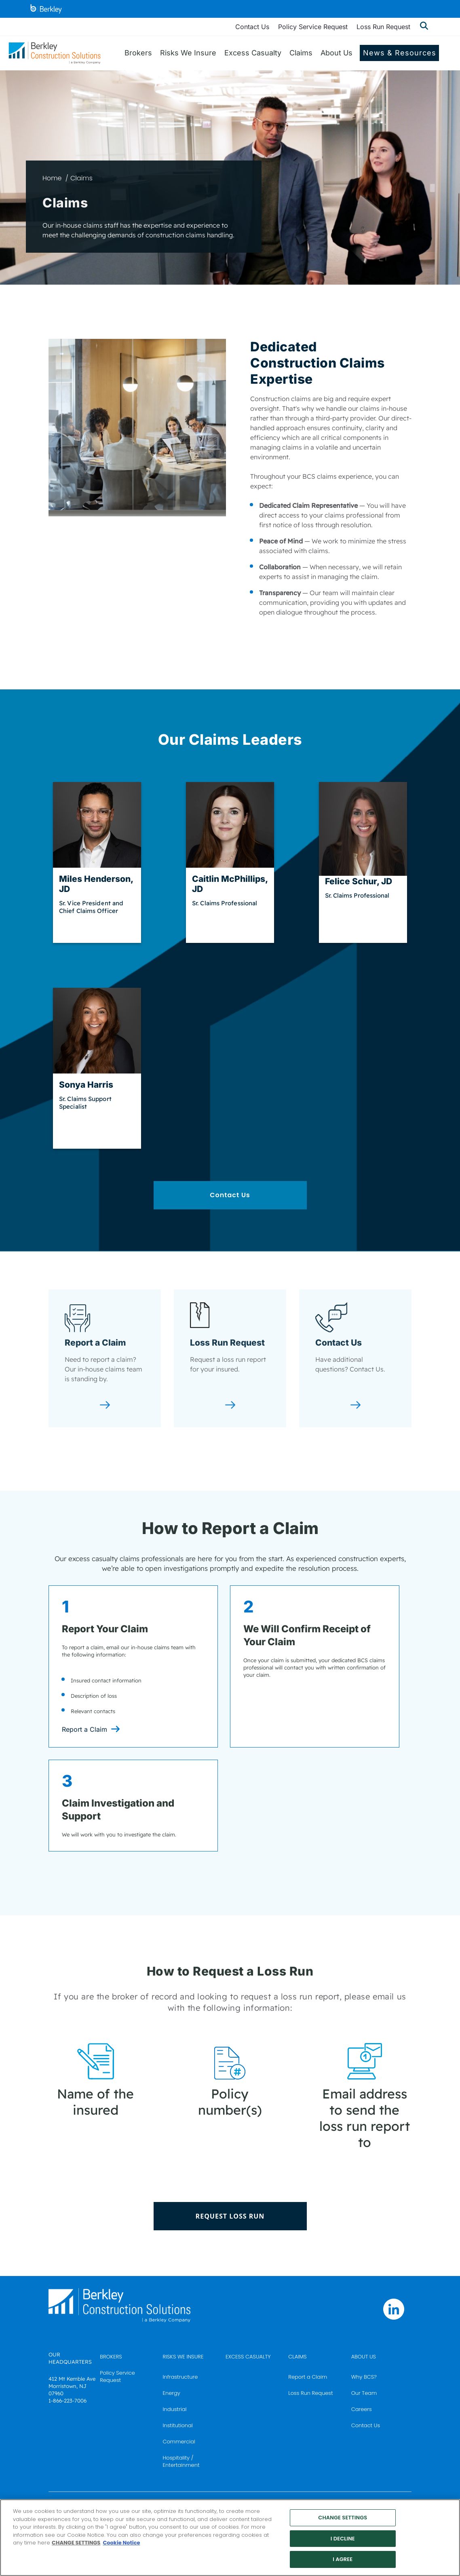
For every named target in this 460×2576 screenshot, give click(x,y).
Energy (171, 2393)
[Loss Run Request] (230, 1406)
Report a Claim (84, 1729)
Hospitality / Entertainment (181, 2461)
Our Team (364, 2393)
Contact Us (252, 27)
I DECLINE (343, 2538)
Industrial (175, 2409)
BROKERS (111, 2356)
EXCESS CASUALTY (248, 2356)
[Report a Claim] (105, 1406)
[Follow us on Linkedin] (394, 2309)
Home (51, 178)
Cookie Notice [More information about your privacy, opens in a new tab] (121, 2542)
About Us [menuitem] (336, 53)
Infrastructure (180, 2377)
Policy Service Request (313, 27)
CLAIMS (297, 2356)
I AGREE (342, 2559)
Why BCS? (364, 2377)
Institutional (178, 2425)
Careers (361, 2409)
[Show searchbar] (424, 27)
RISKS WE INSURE (183, 2356)
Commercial (179, 2441)
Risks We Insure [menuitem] (188, 53)
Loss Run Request (383, 27)
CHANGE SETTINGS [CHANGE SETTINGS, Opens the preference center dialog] (342, 2517)
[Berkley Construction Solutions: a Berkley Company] (54, 53)
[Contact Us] (355, 1406)
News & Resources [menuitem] (399, 53)
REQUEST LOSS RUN (230, 2216)
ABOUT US (363, 2356)
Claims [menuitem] (300, 53)
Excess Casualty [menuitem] (252, 53)
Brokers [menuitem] (138, 53)
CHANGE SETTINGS (76, 2542)
